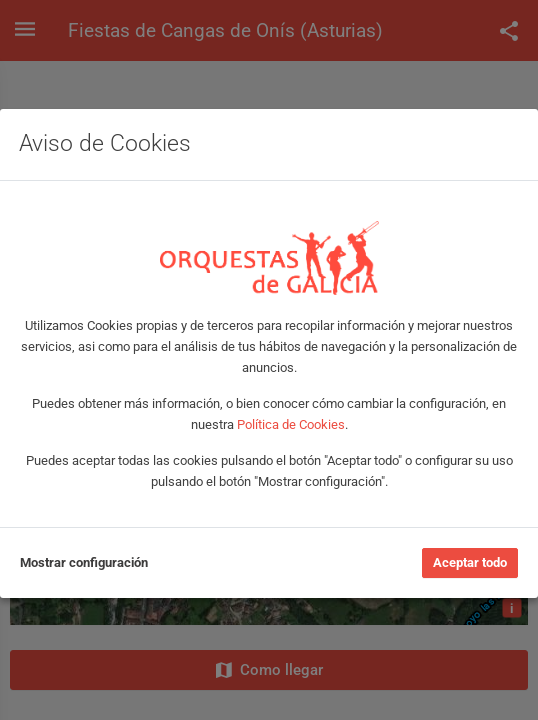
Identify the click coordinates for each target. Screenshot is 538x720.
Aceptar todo (470, 562)
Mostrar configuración (84, 562)
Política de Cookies (291, 424)
